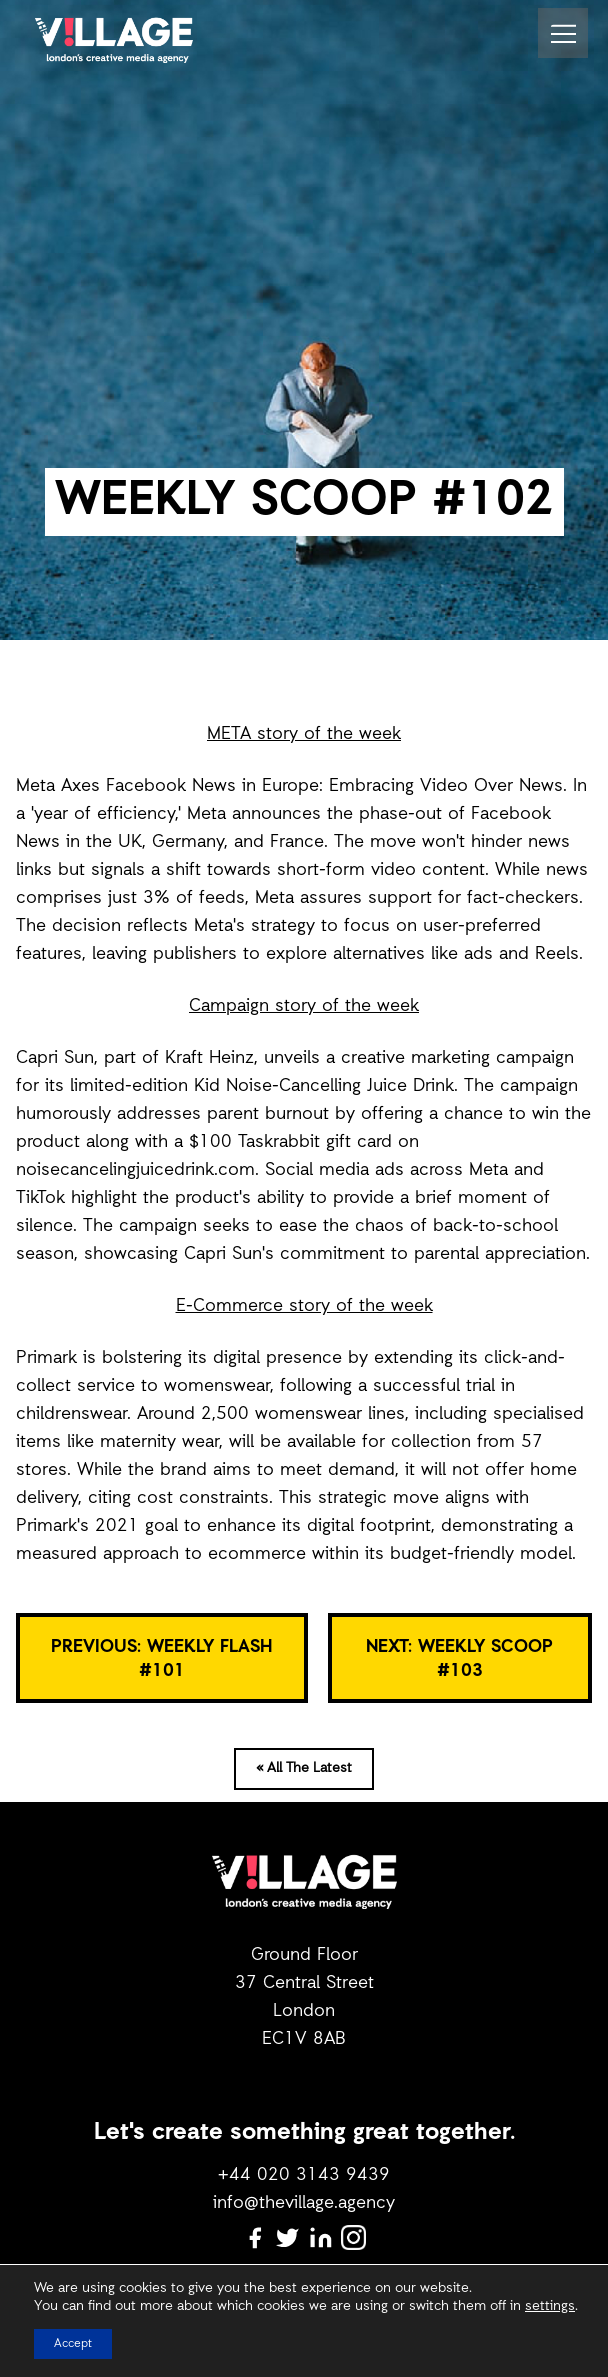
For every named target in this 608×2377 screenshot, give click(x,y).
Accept (73, 2344)
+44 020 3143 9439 (304, 2175)
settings (550, 2307)
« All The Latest (304, 1768)
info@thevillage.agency (304, 2203)
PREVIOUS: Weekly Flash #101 (161, 1659)
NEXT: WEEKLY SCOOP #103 (459, 1659)
